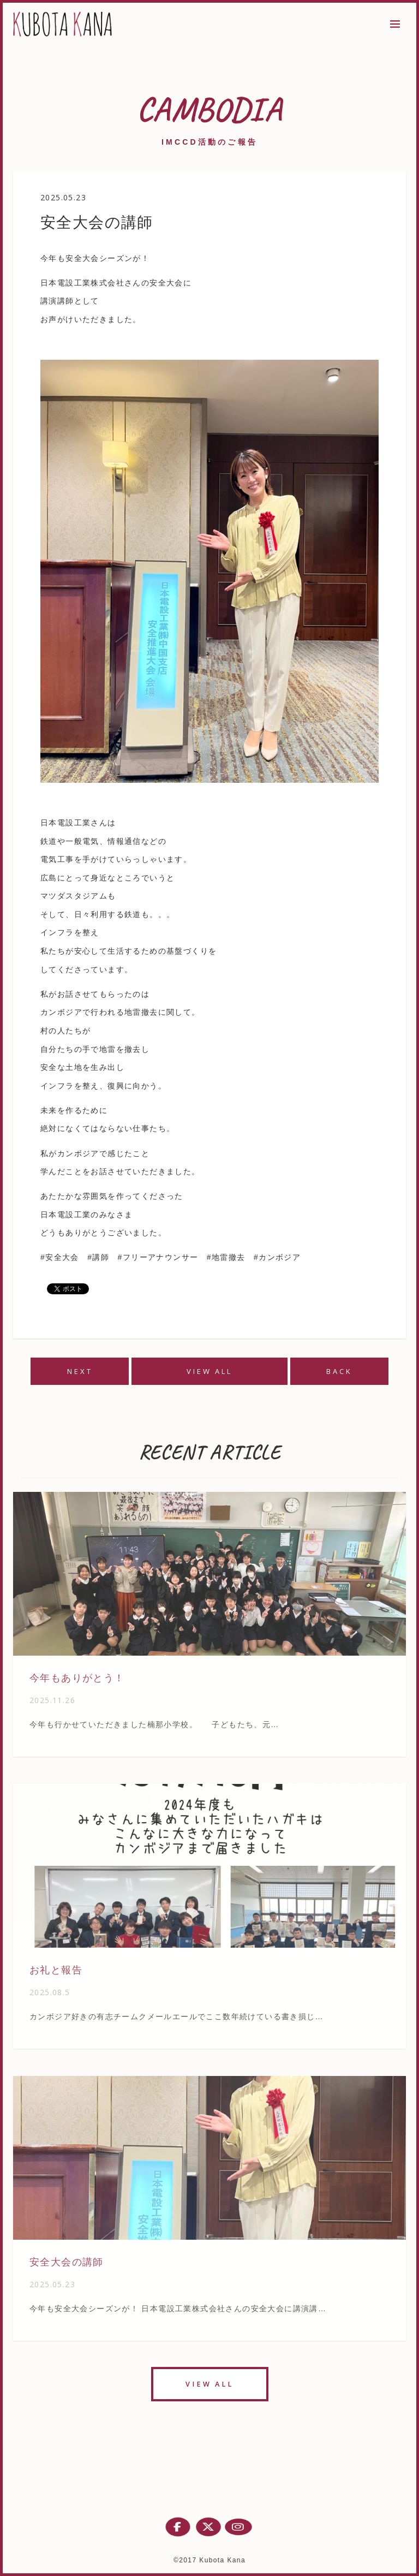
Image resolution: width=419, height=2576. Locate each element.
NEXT (80, 1371)
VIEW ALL (209, 1371)
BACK (339, 1371)
